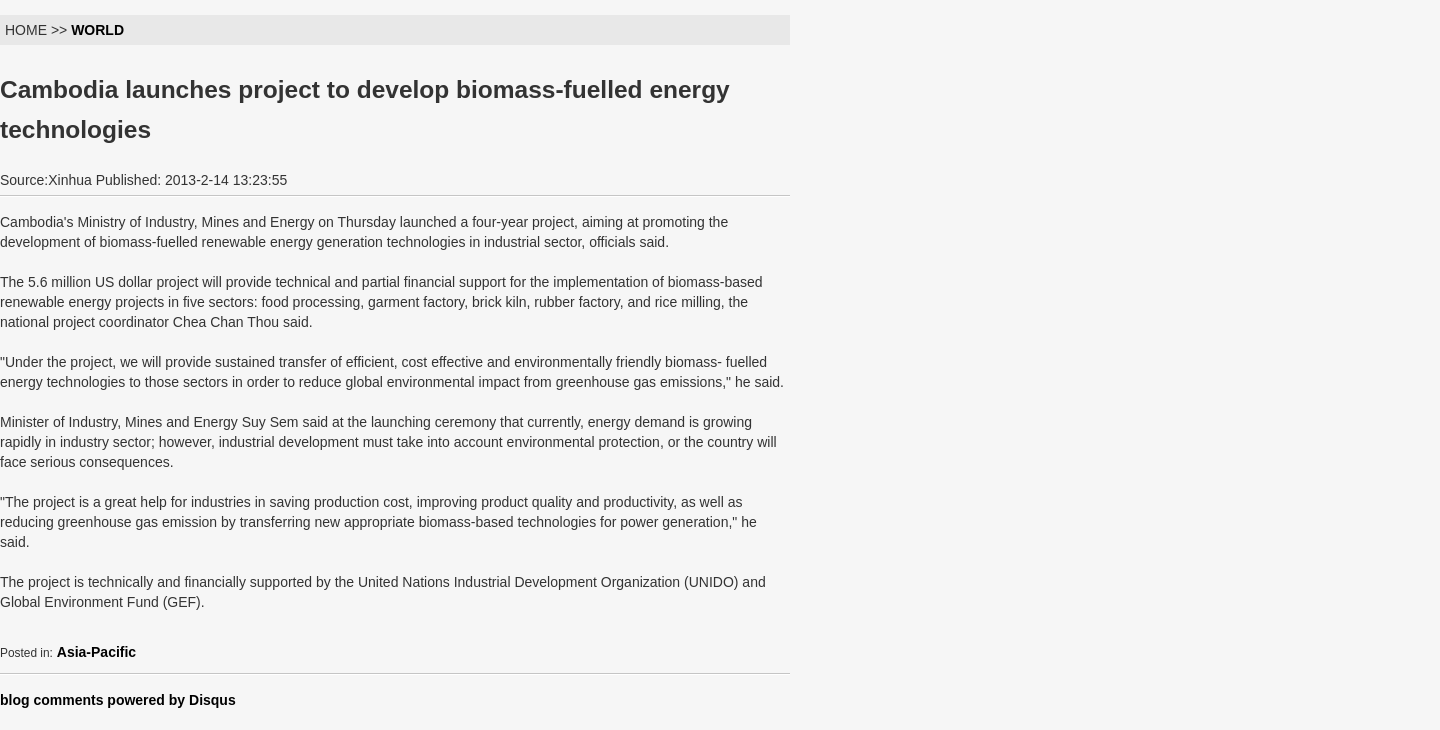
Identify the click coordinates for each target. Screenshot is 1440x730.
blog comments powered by (118, 700)
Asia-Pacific (96, 652)
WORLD (97, 30)
